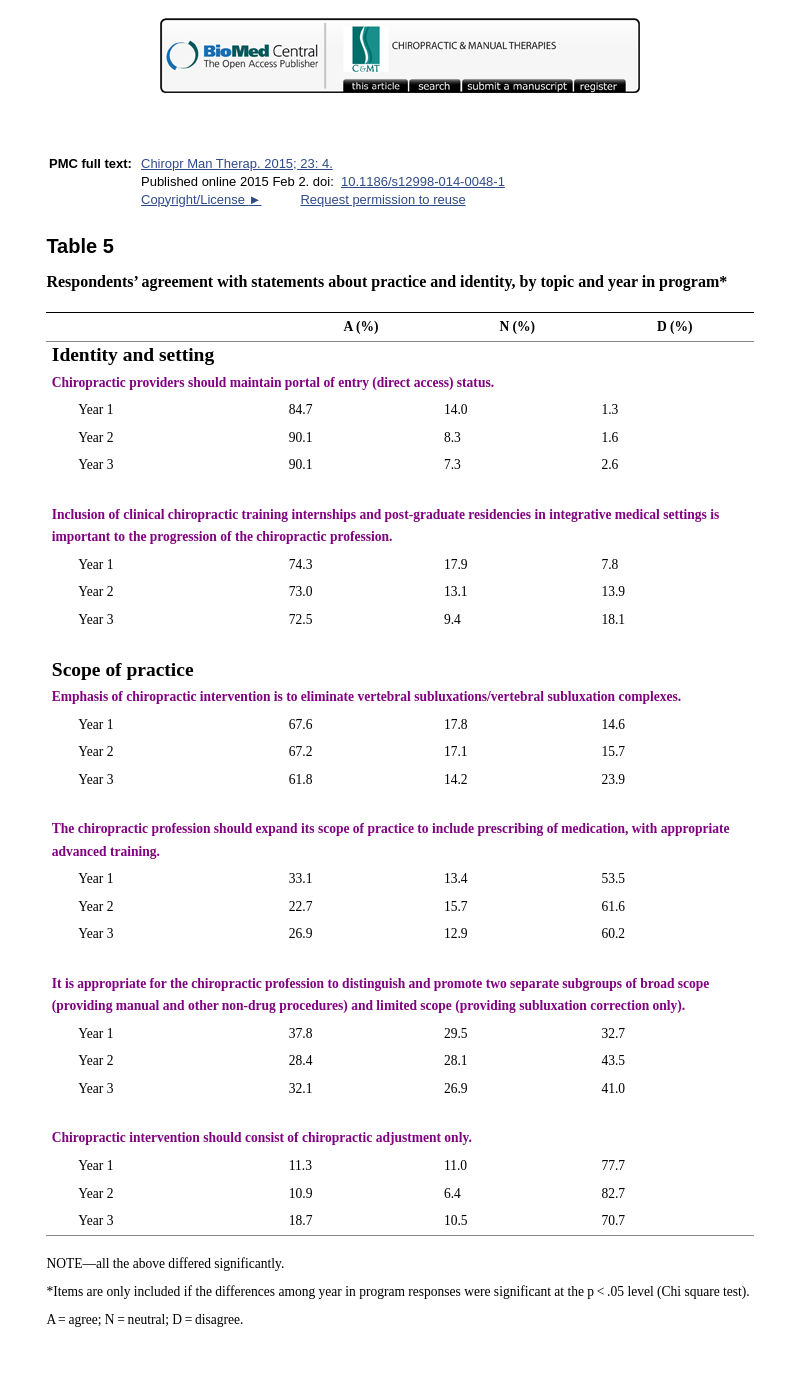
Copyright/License (201, 199)
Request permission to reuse (382, 199)
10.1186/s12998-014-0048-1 (423, 181)
